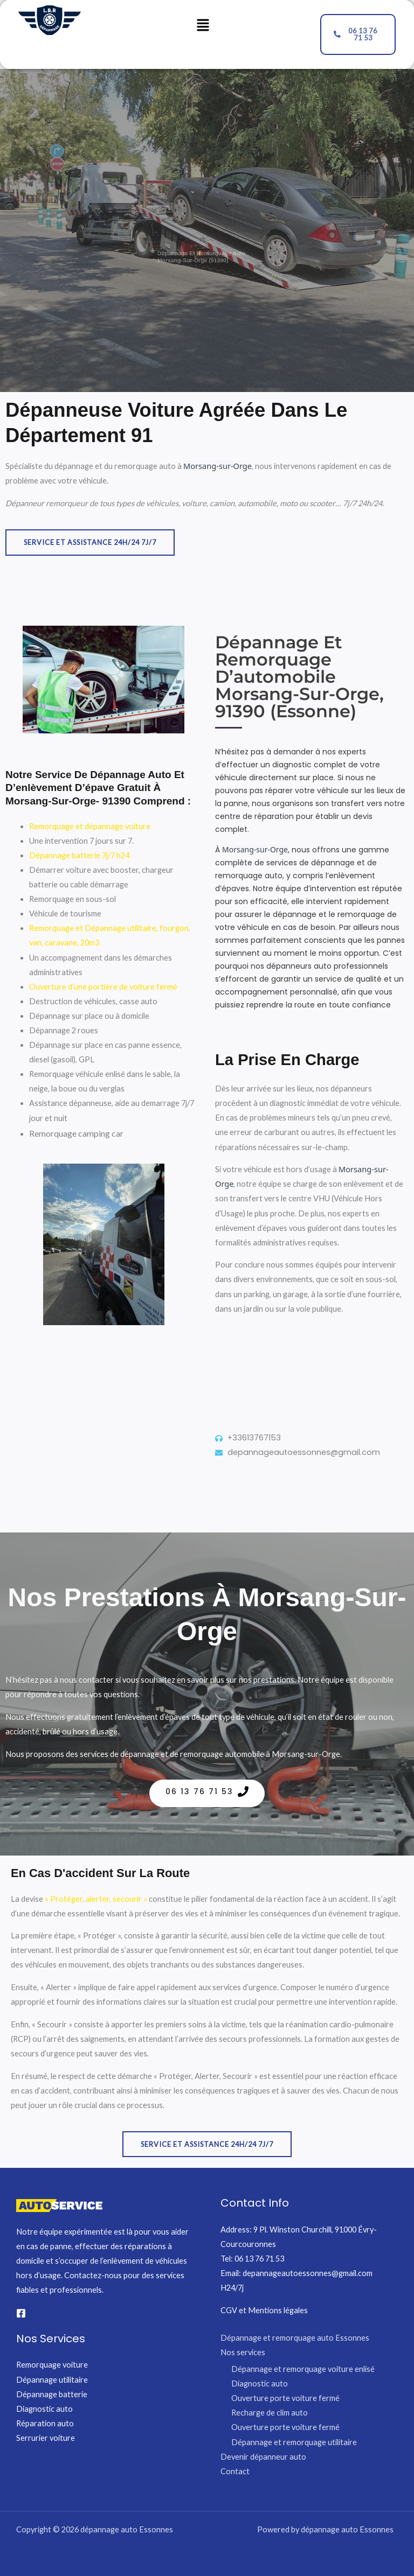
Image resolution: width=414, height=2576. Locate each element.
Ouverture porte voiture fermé (285, 2398)
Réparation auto (45, 2423)
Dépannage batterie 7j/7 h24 (79, 855)
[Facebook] (21, 2313)
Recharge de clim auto (269, 2412)
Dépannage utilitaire (52, 2379)
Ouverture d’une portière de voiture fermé (103, 986)
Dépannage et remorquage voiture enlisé (303, 2369)
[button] (202, 25)
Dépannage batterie (51, 2394)
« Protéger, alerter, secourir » (96, 1898)
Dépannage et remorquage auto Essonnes (294, 2337)
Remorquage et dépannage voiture (89, 826)
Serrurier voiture (45, 2437)
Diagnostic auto (44, 2408)
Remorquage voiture (52, 2364)
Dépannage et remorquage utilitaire (294, 2442)
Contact (235, 2471)
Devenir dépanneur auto (263, 2456)
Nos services (242, 2352)
